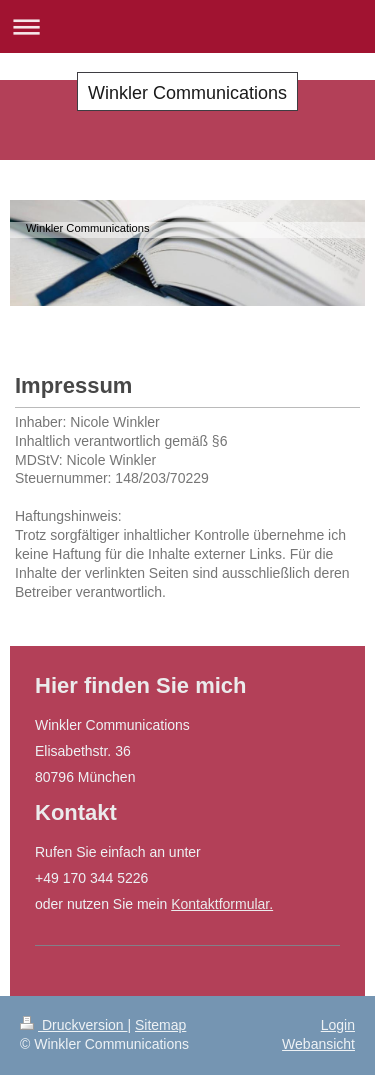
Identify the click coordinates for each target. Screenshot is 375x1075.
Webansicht (318, 1044)
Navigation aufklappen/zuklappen (187, 26)
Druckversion (73, 1025)
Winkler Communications (187, 93)
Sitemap (160, 1025)
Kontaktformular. (222, 904)
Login (338, 1025)
